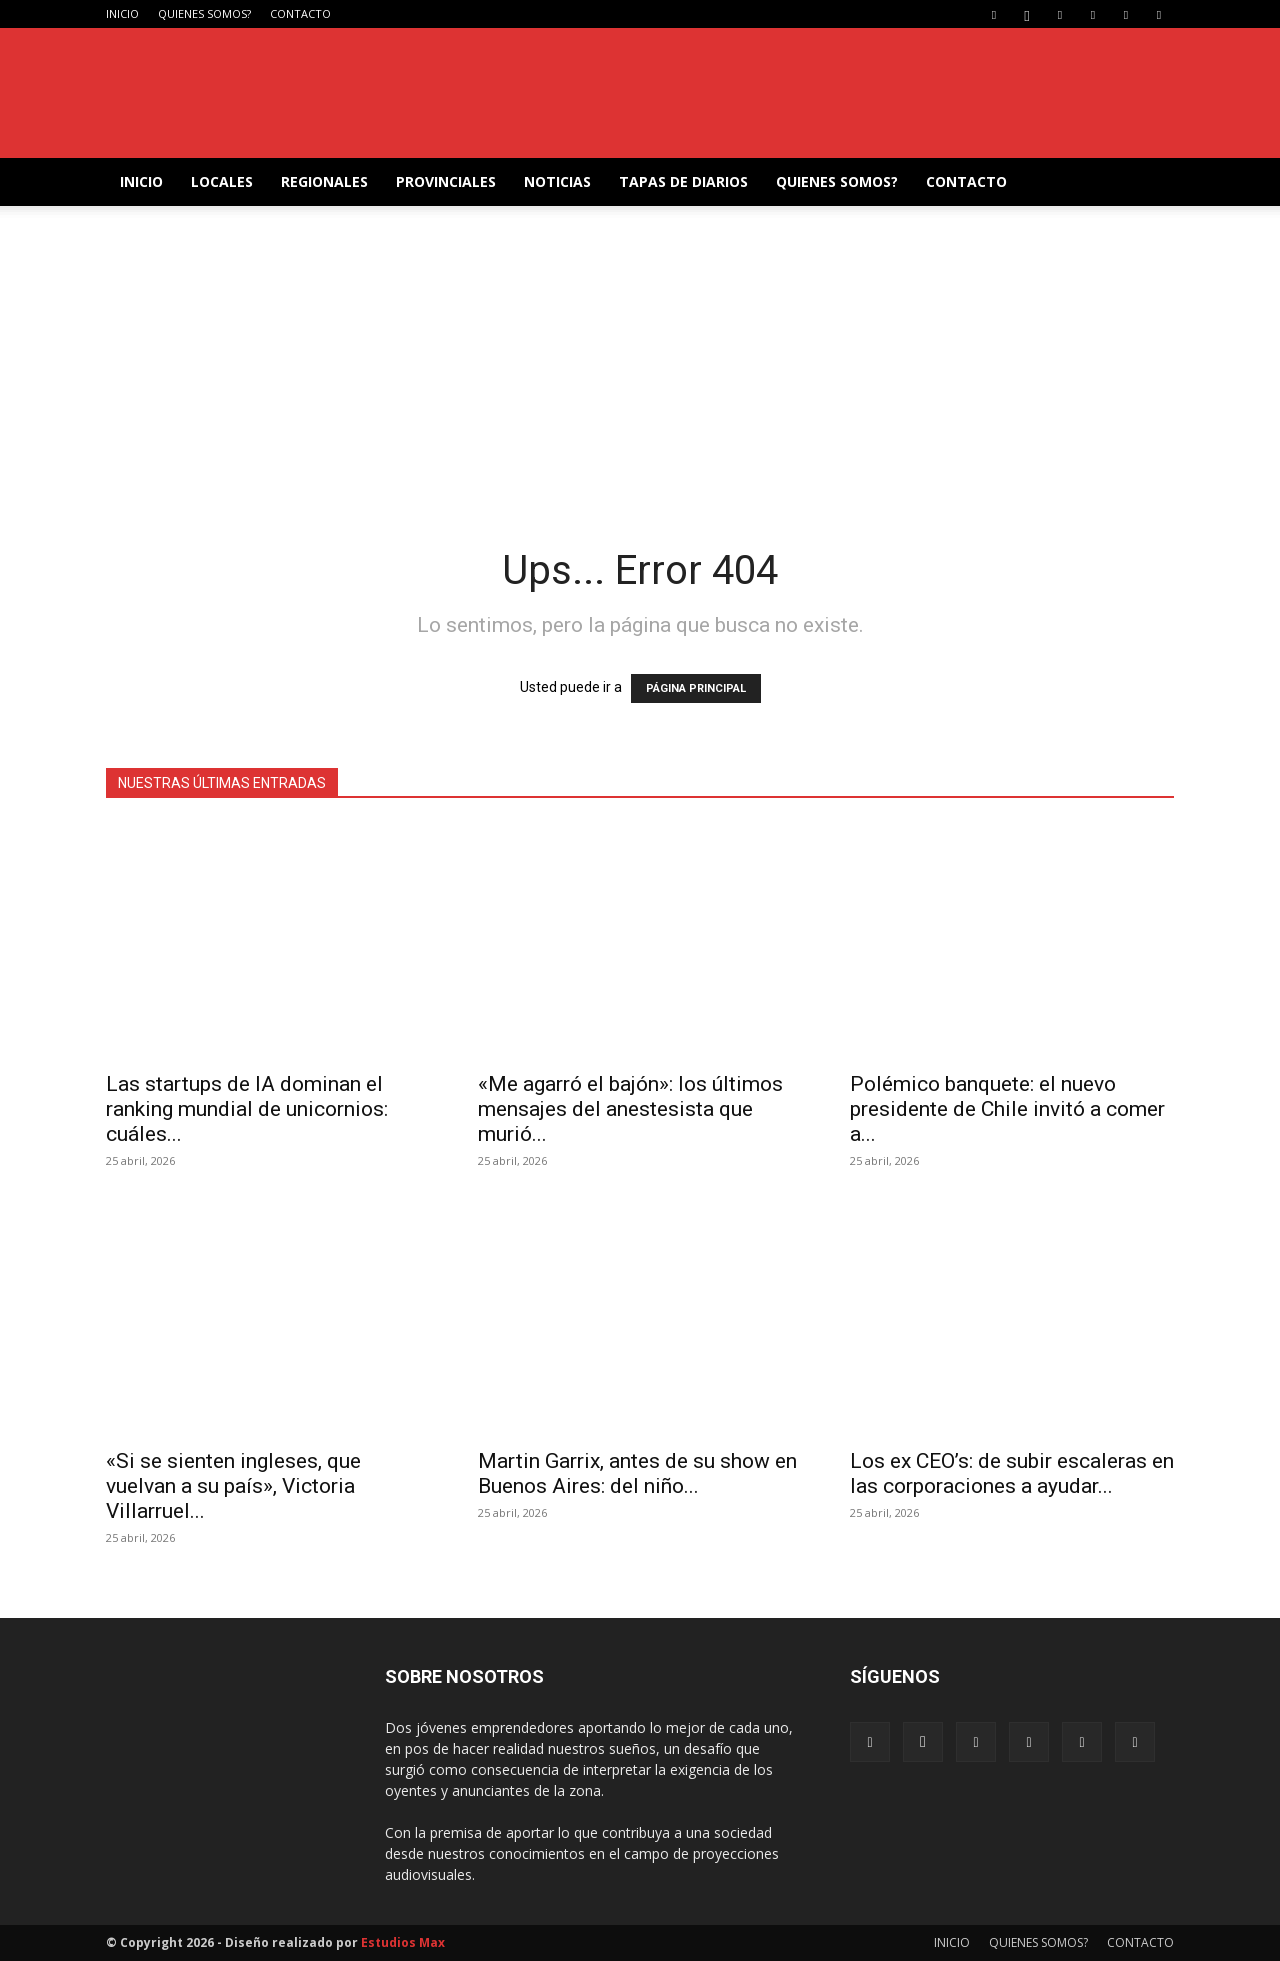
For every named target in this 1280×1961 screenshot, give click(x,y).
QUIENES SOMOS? (204, 13)
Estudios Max (403, 1942)
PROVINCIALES (446, 181)
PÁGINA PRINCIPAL (696, 688)
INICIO (122, 13)
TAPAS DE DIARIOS (683, 181)
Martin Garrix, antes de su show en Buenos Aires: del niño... (637, 1473)
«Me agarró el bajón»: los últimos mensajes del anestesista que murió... (630, 1109)
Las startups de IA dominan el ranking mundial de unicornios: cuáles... (247, 1109)
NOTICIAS (557, 181)
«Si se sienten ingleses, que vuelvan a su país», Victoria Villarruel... (233, 1486)
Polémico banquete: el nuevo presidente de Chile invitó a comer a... (1007, 1109)
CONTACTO (300, 13)
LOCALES (222, 181)
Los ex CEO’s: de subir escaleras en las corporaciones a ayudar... (1012, 1473)
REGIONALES (324, 181)
